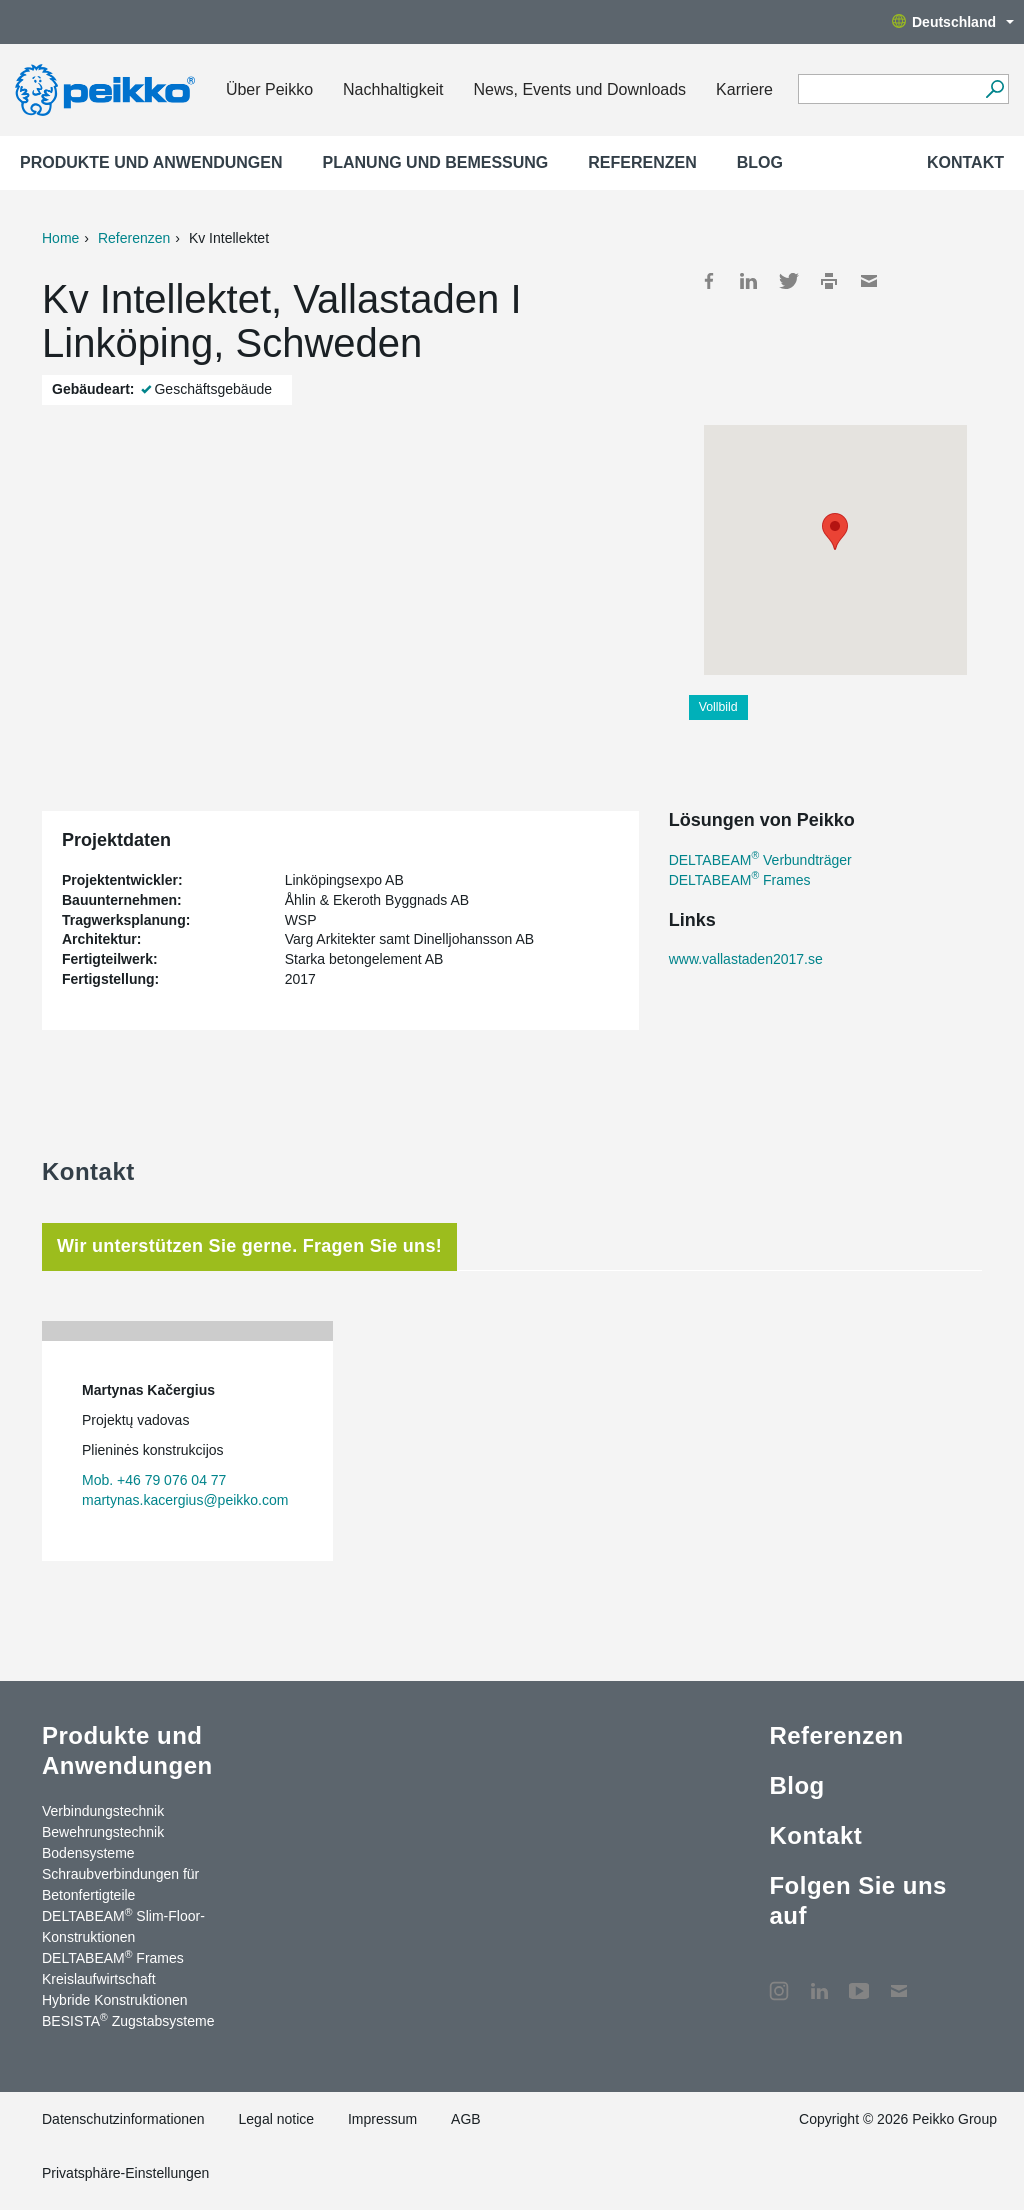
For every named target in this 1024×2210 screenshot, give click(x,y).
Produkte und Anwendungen (151, 162)
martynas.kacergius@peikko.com (185, 1500)
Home (60, 238)
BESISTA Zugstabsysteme (128, 2020)
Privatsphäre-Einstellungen (125, 2173)
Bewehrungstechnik (103, 1832)
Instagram (779, 1981)
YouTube (859, 1981)
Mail (869, 281)
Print (829, 281)
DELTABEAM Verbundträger (760, 860)
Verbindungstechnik (103, 1811)
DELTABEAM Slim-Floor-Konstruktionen (123, 1925)
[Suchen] (994, 89)
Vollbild (718, 707)
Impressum (382, 2119)
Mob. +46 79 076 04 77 (154, 1480)
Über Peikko (269, 89)
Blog (760, 162)
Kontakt (965, 162)
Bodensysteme (88, 1853)
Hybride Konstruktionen (115, 2000)
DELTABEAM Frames (740, 880)
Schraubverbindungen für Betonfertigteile (120, 1884)
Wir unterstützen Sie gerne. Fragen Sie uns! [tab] (249, 1246)
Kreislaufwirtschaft (99, 1979)
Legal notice (277, 2119)
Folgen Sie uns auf (857, 1900)
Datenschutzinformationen (123, 2119)
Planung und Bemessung (436, 162)
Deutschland (953, 22)
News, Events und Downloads (580, 89)
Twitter (789, 281)
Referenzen (642, 162)
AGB (466, 2119)
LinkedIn (749, 281)
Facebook (709, 281)
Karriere (744, 89)
